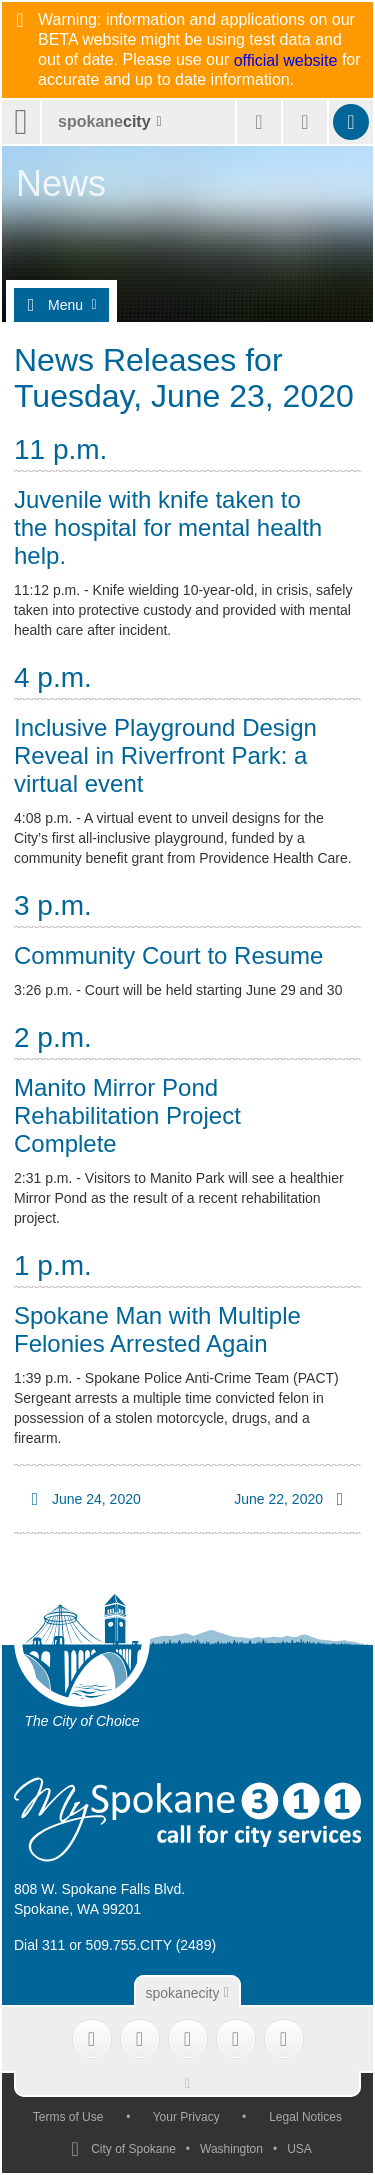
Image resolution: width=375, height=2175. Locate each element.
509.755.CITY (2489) (151, 1945)
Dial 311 (39, 1945)
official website (286, 61)
